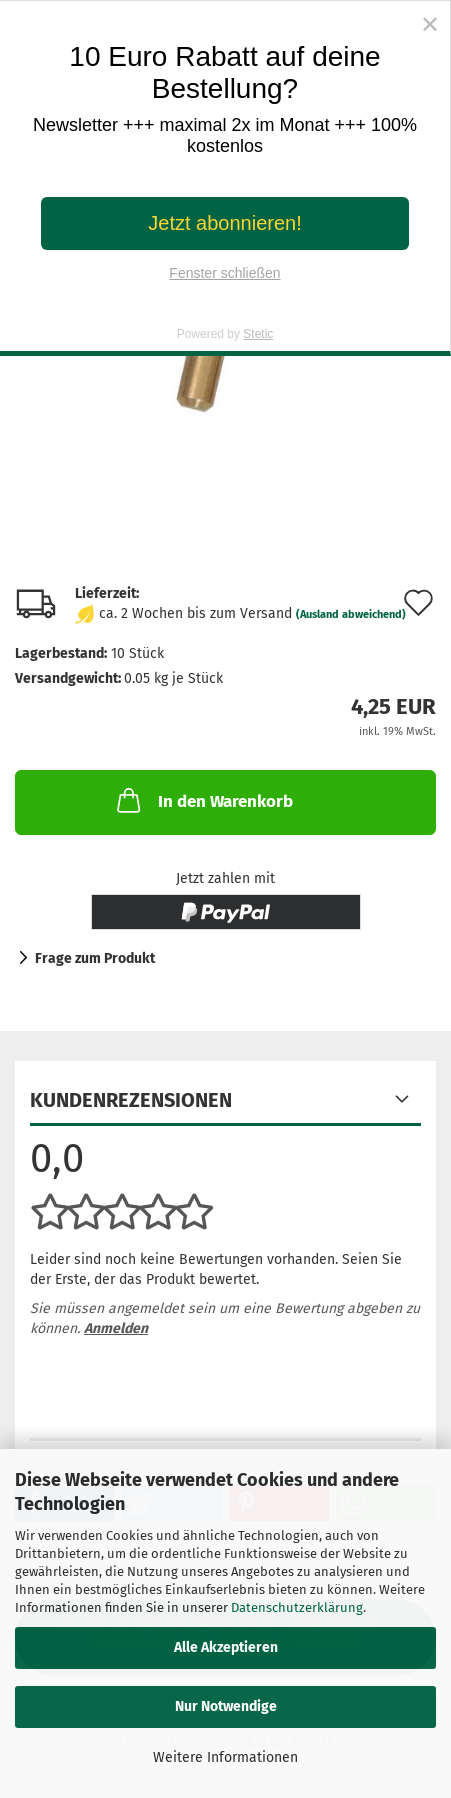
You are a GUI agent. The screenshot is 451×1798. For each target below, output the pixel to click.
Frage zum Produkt (95, 958)
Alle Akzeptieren (226, 1647)
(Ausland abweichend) (351, 614)
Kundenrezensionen (131, 1100)
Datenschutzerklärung (297, 1607)
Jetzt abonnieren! (224, 223)
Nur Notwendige (226, 1706)
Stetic (258, 334)
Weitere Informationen (225, 1757)
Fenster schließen (224, 273)
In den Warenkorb (203, 800)
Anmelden (116, 1328)
